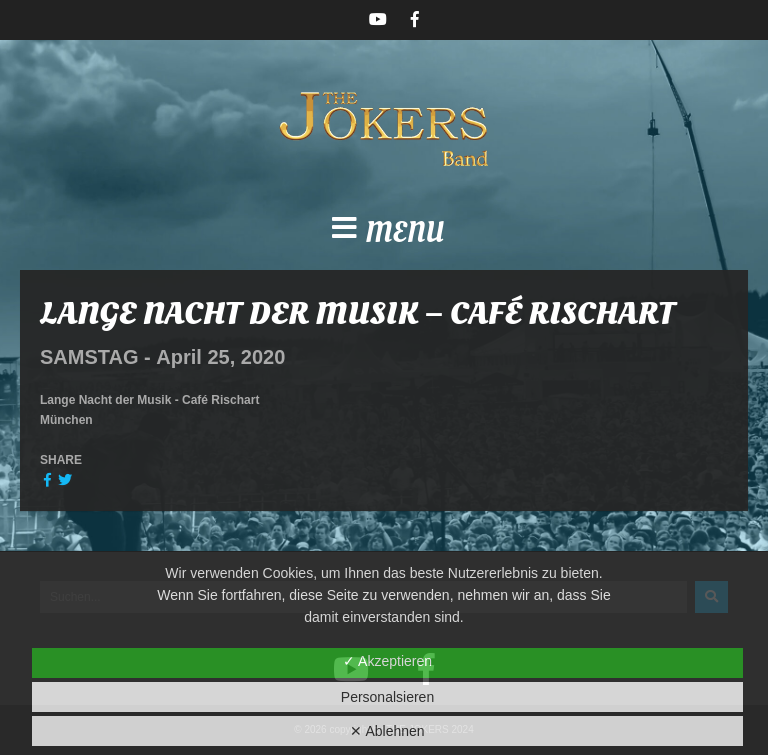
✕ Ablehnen (387, 731)
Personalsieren (387, 697)
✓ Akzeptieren (387, 661)
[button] (384, 234)
